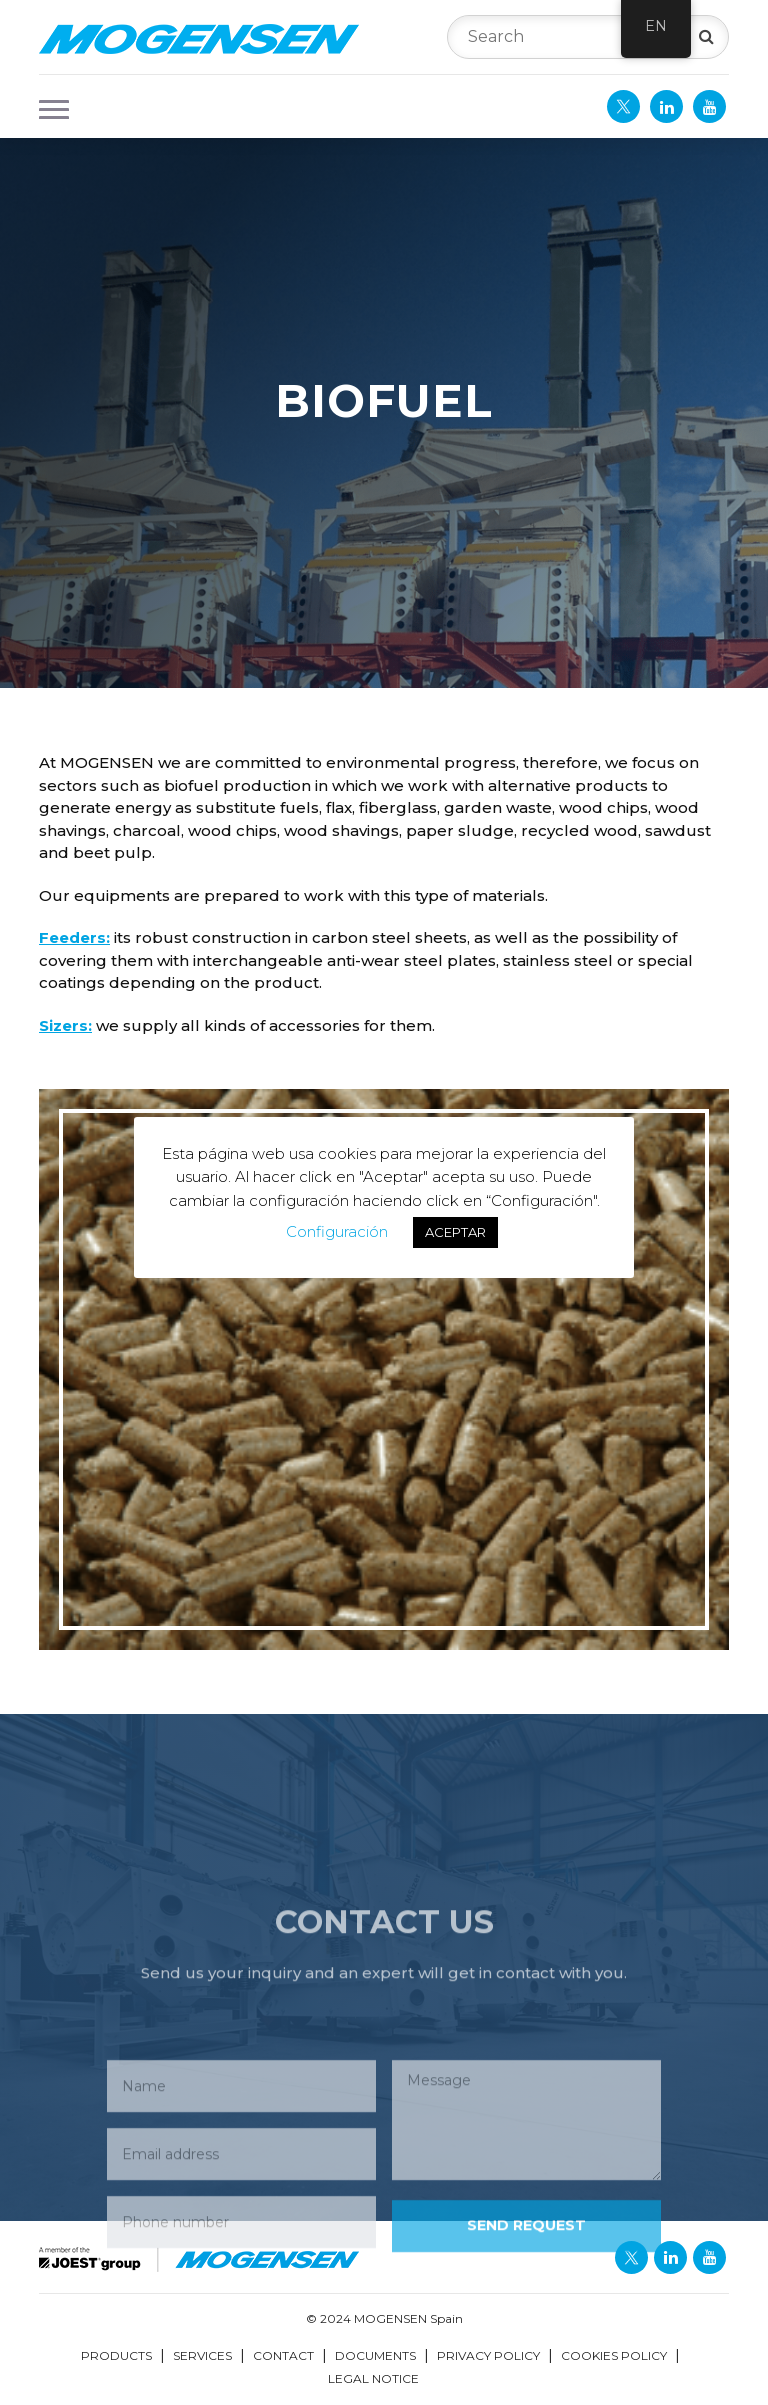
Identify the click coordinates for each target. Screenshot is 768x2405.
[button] (48, 107)
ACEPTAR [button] (455, 1232)
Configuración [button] (337, 1231)
